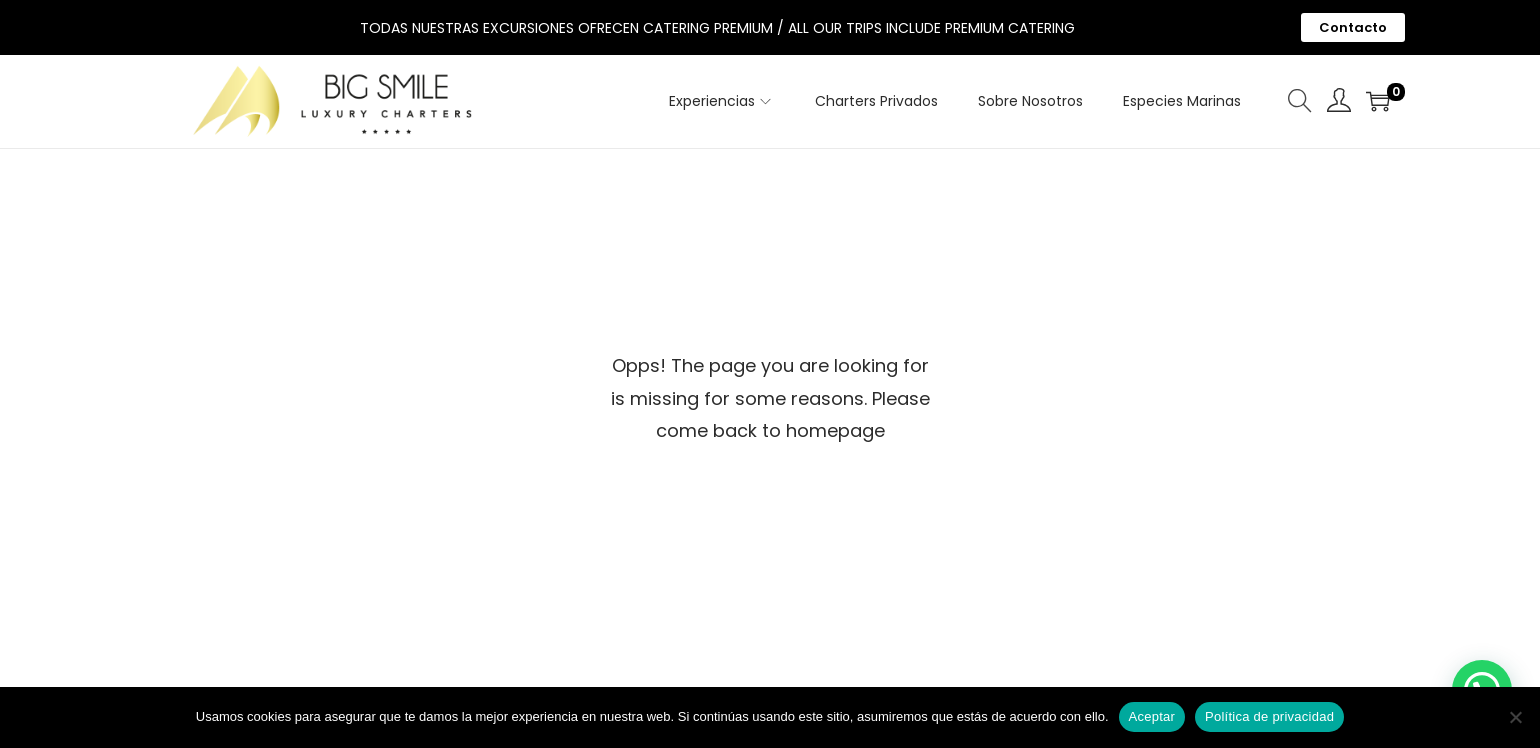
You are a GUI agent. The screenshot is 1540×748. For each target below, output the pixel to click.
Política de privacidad (1269, 716)
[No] (1515, 717)
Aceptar (1152, 716)
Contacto (1353, 27)
